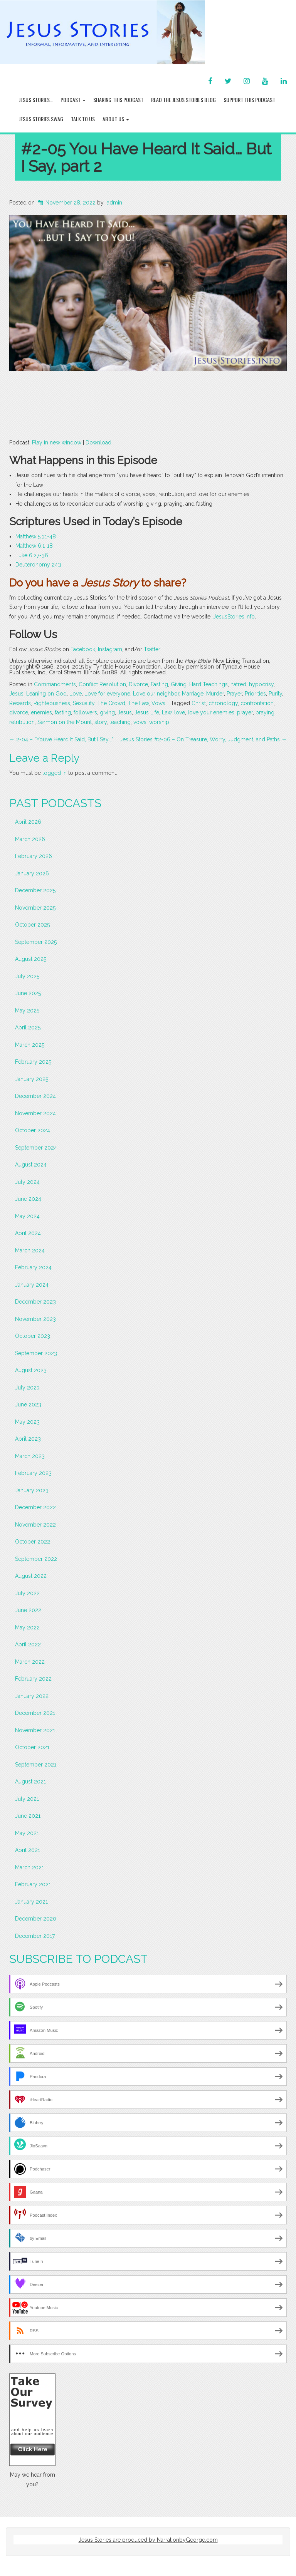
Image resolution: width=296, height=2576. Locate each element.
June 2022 (28, 1610)
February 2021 (33, 1884)
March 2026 (30, 839)
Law (167, 712)
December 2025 (35, 890)
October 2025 (32, 925)
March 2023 (30, 1456)
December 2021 (35, 1713)
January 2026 (32, 873)
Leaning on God (46, 694)
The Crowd (111, 703)
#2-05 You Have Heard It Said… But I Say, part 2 (146, 157)
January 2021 (31, 1902)
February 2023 (33, 1473)
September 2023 (36, 1353)
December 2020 (35, 1919)
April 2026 (28, 822)
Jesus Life (147, 712)
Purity (275, 694)
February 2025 (33, 1062)
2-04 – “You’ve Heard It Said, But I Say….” (61, 739)
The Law (138, 703)
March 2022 (30, 1662)
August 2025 (30, 959)
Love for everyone (107, 694)
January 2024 (32, 1285)
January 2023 (32, 1490)
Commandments (55, 684)
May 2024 (27, 1216)
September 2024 (36, 1148)
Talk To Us (83, 119)
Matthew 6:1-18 (34, 546)
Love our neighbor (156, 694)
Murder (215, 694)
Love (75, 694)
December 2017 (35, 1936)
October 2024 (32, 1130)
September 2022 (36, 1559)
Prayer (234, 694)
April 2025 (27, 1027)
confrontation (257, 703)
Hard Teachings (208, 684)
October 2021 (32, 1747)
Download (98, 442)
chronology (223, 703)
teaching (120, 722)
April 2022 (28, 1644)
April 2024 (28, 1233)
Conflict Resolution (102, 684)
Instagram (110, 649)
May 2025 (27, 1010)
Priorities (255, 694)
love (179, 712)
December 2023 (35, 1302)
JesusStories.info (234, 616)
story (100, 722)
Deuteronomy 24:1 (38, 564)
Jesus (16, 694)
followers (85, 712)
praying (265, 712)
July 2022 (27, 1593)
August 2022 (31, 1576)
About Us (116, 119)
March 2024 (30, 1250)
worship (159, 722)
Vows (158, 703)
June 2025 (28, 993)
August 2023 (31, 1370)
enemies (41, 712)
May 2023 (27, 1422)
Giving (179, 684)
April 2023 (28, 1439)
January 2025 (31, 1079)
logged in (54, 773)
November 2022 (35, 1525)
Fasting (159, 684)
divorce (18, 712)
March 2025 (29, 1045)
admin (114, 202)
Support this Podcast (249, 100)
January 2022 (32, 1696)
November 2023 (35, 1319)
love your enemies (211, 712)
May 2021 (27, 1833)
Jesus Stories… (36, 100)
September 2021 (35, 1764)
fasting (63, 712)
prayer (245, 712)
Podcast (73, 100)
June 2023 (28, 1404)
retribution (22, 722)
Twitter (152, 649)
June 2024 (28, 1199)
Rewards (20, 703)
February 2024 (33, 1267)
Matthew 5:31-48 (35, 536)
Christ (199, 703)
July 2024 (27, 1182)
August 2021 (30, 1781)
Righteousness (52, 703)
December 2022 (35, 1507)
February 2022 (33, 1679)
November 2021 (35, 1730)
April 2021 (27, 1850)
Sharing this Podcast (118, 100)
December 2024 (35, 1096)
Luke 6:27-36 (31, 555)
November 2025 (35, 908)
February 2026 (33, 856)
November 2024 (35, 1113)
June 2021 (27, 1816)
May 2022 (27, 1627)
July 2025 (27, 976)
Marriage (193, 694)
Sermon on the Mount (64, 722)
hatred (238, 684)
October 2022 (32, 1542)
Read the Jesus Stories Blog (183, 100)
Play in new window (56, 442)
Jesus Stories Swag (41, 119)
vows (139, 722)
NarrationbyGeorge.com (187, 2540)
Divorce (138, 684)
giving (107, 712)
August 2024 (31, 1164)
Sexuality (83, 703)
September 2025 (36, 942)
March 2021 (29, 1867)
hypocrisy (261, 684)
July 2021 (27, 1799)
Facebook (83, 649)
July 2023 (27, 1387)
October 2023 (32, 1336)
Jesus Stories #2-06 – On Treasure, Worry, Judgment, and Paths (203, 739)
